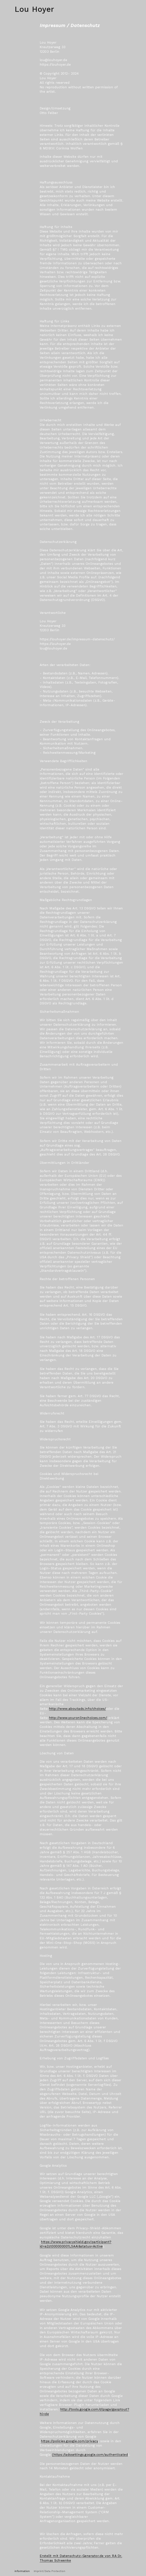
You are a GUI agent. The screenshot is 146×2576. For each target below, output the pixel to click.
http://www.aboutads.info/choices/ (77, 1709)
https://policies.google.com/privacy (69, 2441)
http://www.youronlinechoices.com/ (78, 1718)
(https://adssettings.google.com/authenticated (90, 2454)
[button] (6, 5)
